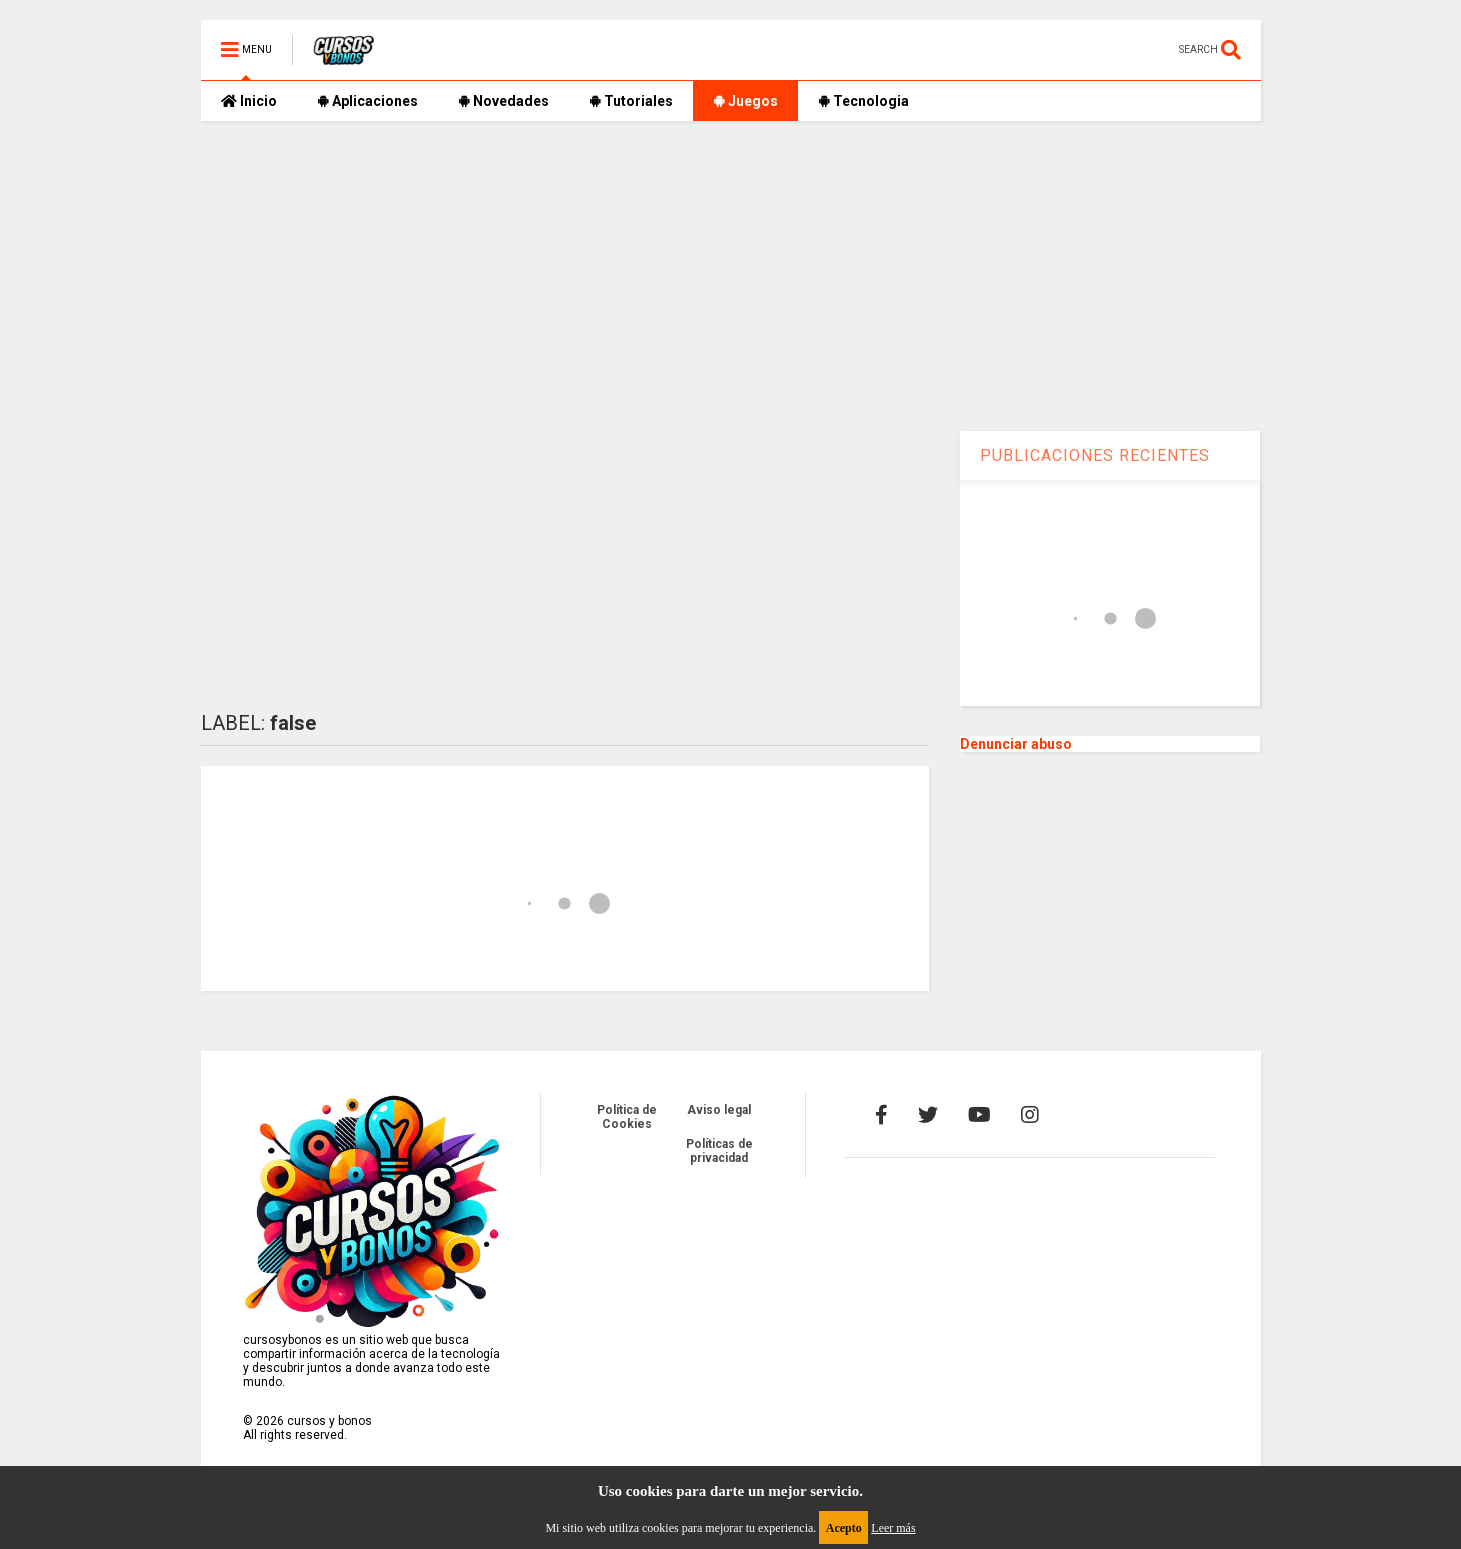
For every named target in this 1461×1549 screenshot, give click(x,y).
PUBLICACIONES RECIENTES (1095, 455)
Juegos (745, 101)
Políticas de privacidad (719, 1151)
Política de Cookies (627, 1117)
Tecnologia (863, 101)
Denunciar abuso (1016, 744)
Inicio (249, 101)
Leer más (893, 1528)
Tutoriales (631, 101)
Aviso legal (719, 1110)
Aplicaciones (367, 101)
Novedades (503, 101)
